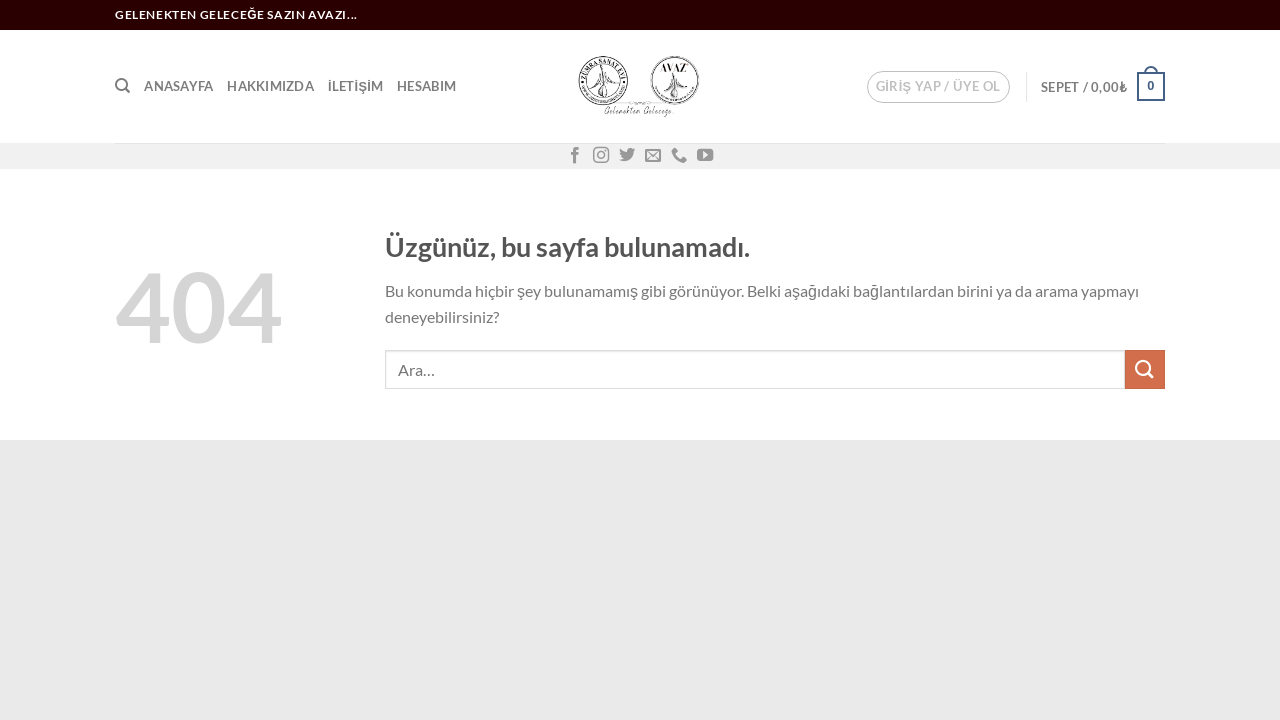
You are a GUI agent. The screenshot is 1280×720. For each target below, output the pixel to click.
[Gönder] (1145, 369)
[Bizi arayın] (679, 156)
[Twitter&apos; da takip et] (627, 156)
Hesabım (426, 86)
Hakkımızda (270, 86)
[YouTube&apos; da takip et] (705, 156)
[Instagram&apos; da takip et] (601, 156)
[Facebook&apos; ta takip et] (575, 156)
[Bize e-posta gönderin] (653, 156)
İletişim (355, 86)
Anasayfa (178, 86)
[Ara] (122, 86)
